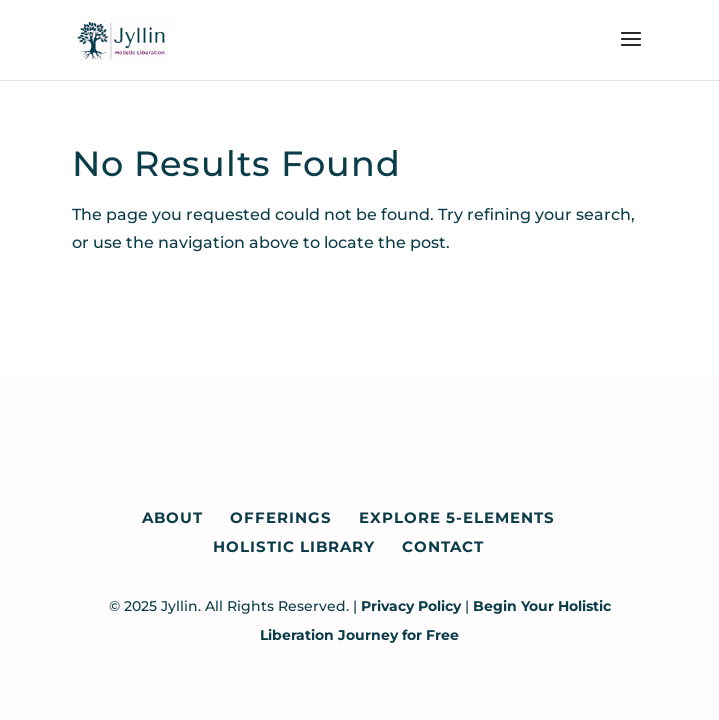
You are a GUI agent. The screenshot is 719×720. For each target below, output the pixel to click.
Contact (443, 546)
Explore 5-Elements (457, 517)
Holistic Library (294, 546)
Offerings (281, 517)
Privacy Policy (411, 606)
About (172, 517)
